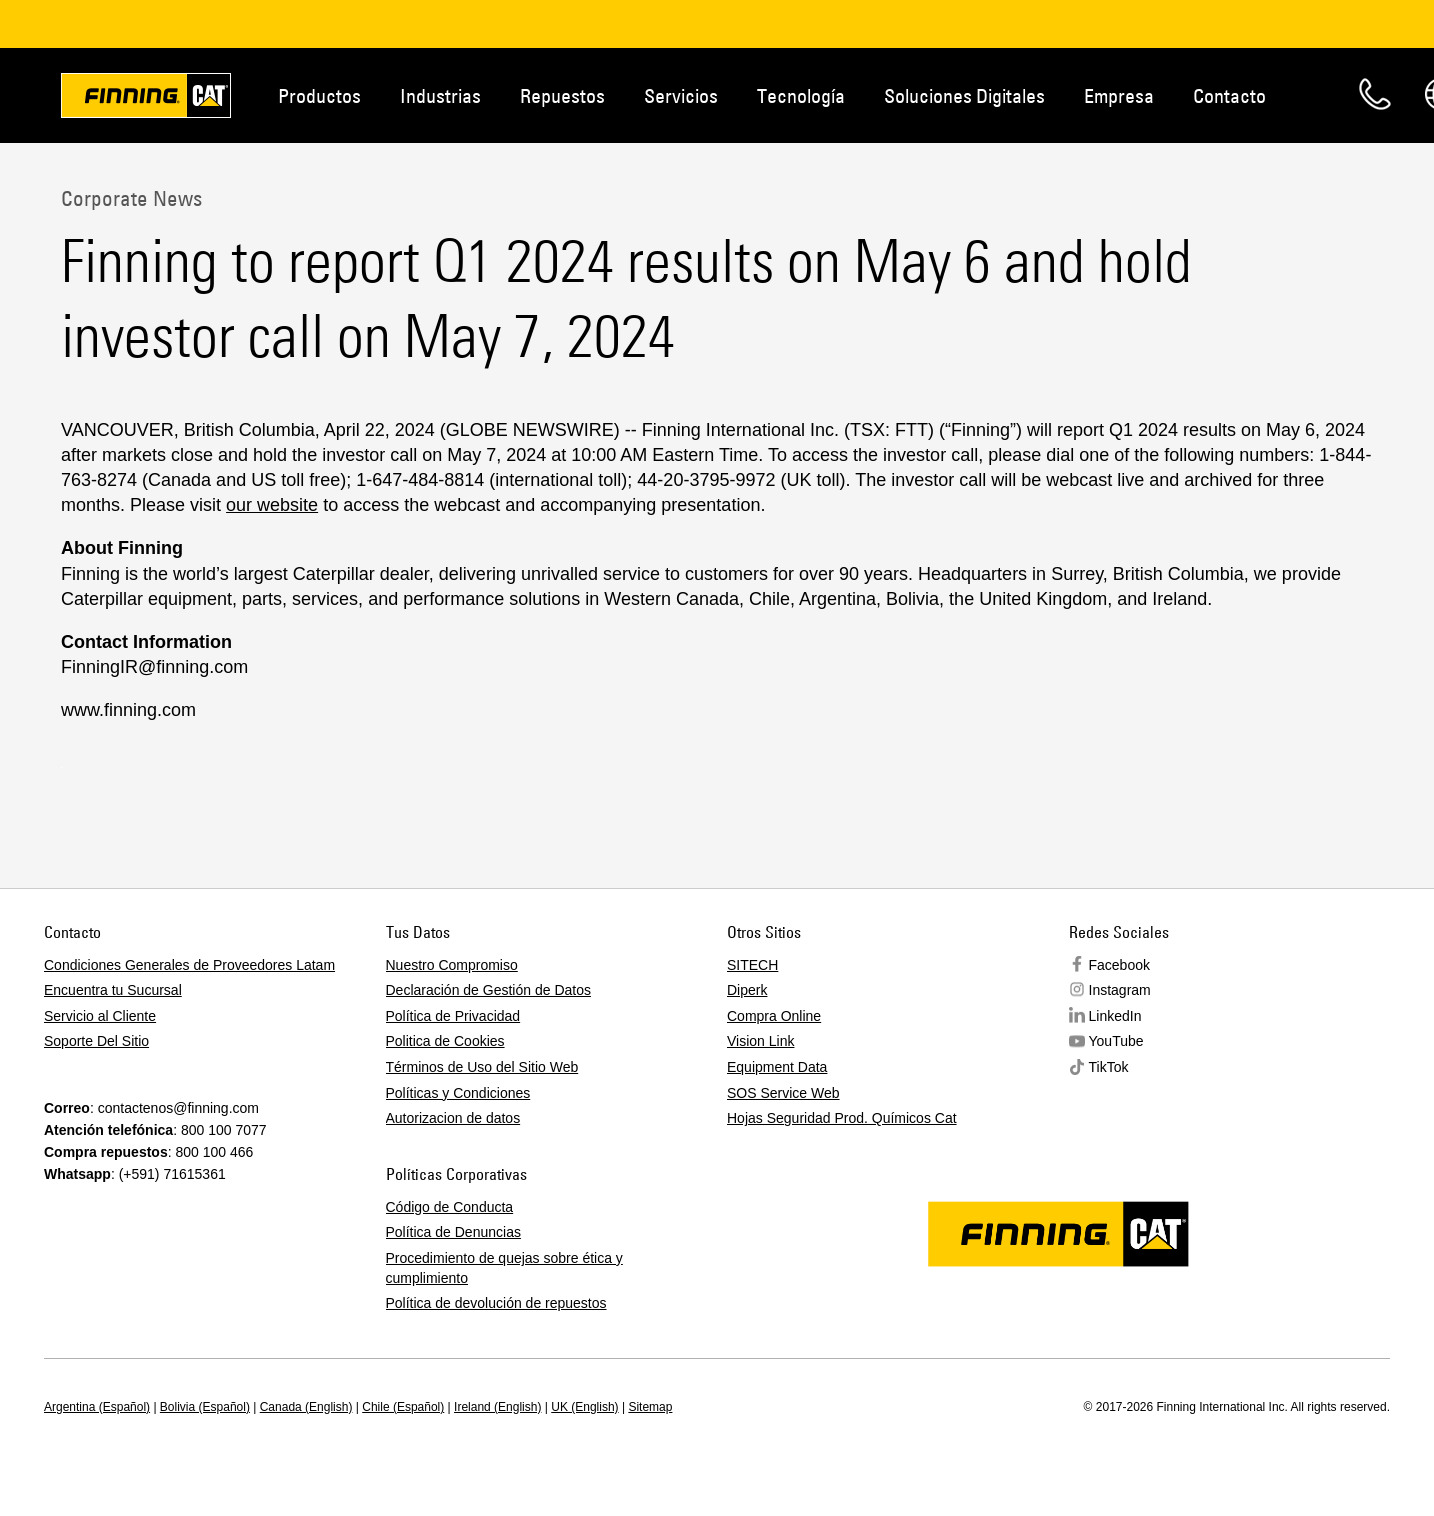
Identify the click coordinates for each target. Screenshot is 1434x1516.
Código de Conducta (450, 1207)
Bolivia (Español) (205, 1407)
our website (272, 505)
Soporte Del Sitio (96, 1041)
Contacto (1229, 95)
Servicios (681, 95)
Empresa (1119, 95)
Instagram (1120, 990)
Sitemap (650, 1407)
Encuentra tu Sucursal (113, 990)
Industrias (440, 95)
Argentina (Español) (97, 1407)
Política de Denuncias (453, 1232)
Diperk (747, 990)
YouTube (1116, 1041)
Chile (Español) (403, 1407)
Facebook (1119, 965)
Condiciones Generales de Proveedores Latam (189, 965)
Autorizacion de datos (453, 1118)
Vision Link (760, 1041)
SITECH (752, 965)
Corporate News (131, 198)
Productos (319, 95)
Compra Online (774, 1016)
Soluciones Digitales (964, 95)
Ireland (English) (497, 1407)
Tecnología (801, 95)
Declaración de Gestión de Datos (488, 990)
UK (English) (584, 1407)
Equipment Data (777, 1067)
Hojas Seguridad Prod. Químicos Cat (842, 1118)
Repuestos (562, 95)
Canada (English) (306, 1407)
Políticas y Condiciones (458, 1093)
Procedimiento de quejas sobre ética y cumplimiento (504, 1268)
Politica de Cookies (445, 1041)
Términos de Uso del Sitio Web (482, 1067)
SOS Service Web (783, 1093)
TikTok (1109, 1067)
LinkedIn (1115, 1016)
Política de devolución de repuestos (496, 1303)
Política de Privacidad (453, 1016)
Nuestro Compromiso (452, 965)
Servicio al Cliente (100, 1016)
